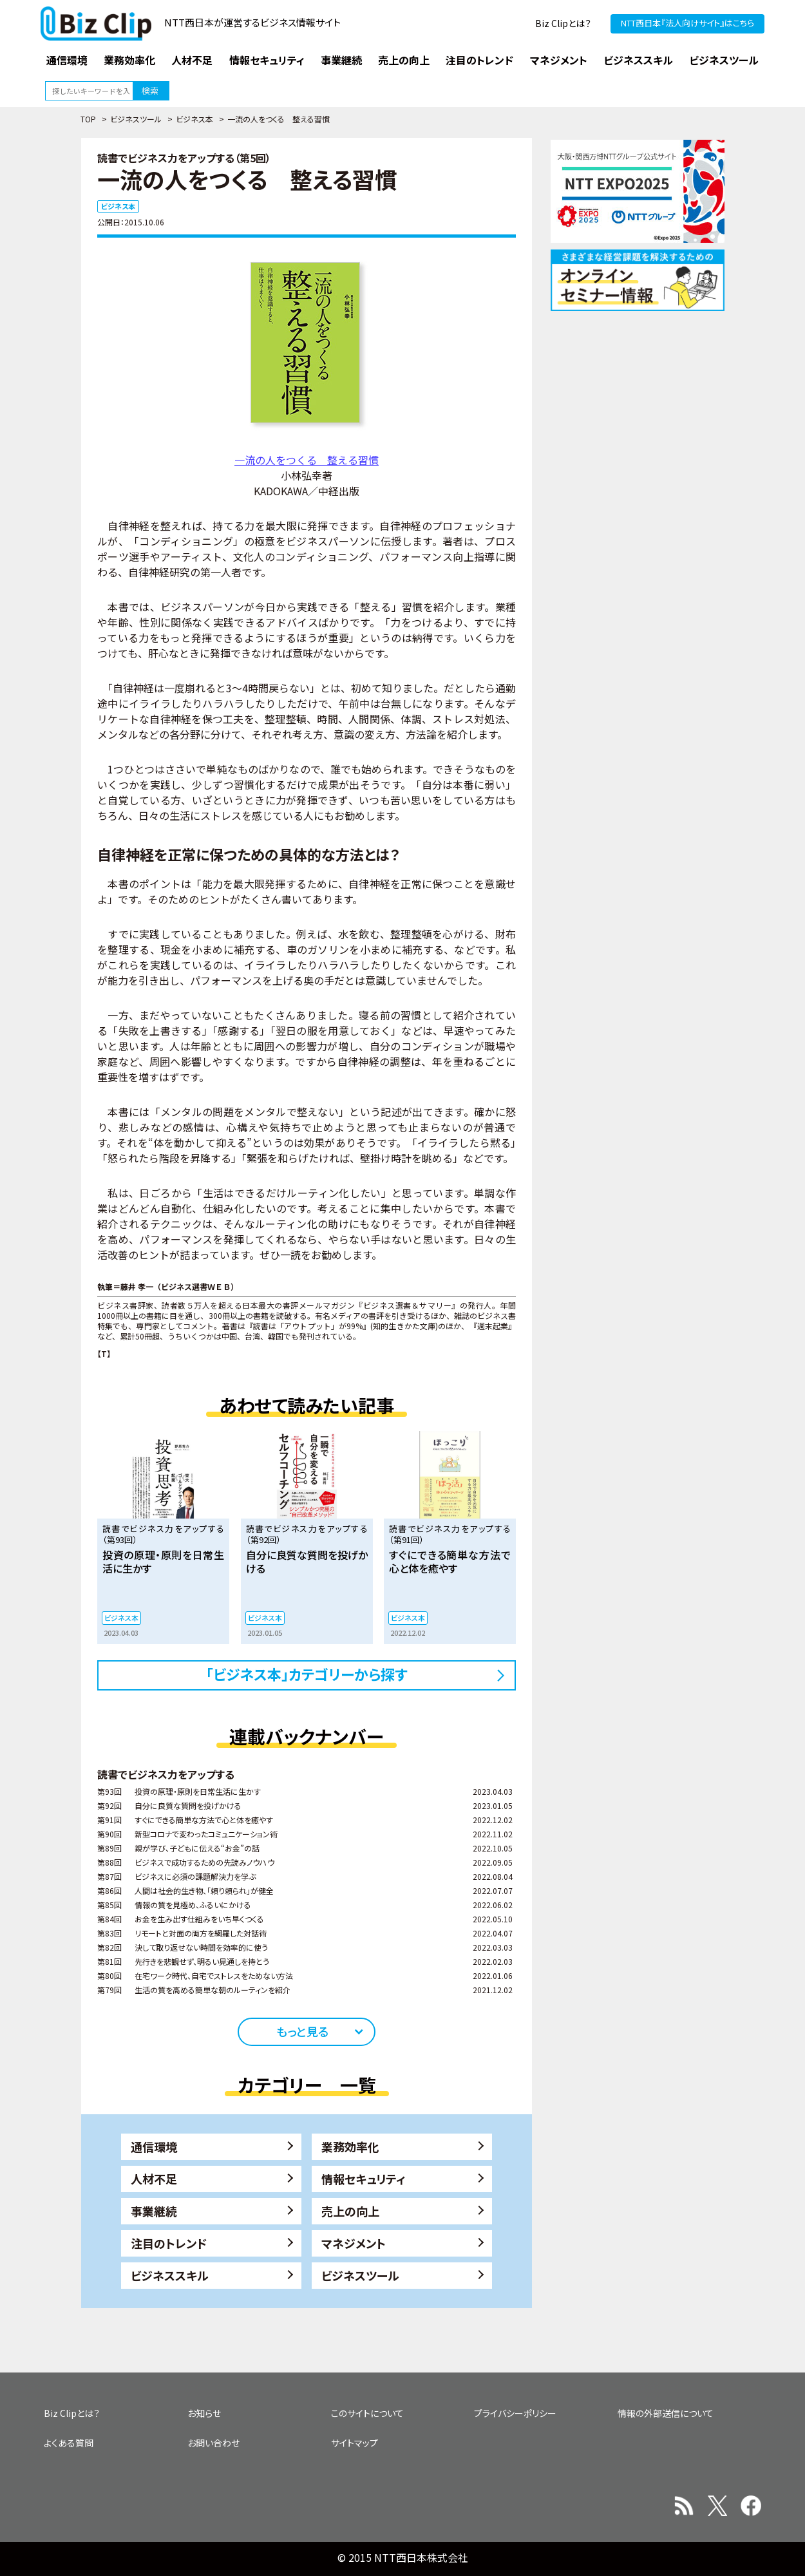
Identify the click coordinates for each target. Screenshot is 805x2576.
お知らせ (204, 2413)
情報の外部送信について (666, 2413)
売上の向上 (350, 2210)
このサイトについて (367, 2413)
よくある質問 (68, 2442)
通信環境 (154, 2146)
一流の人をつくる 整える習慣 (306, 460)
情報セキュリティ (363, 2178)
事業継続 (154, 2210)
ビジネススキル (170, 2275)
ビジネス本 (194, 118)
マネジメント (353, 2243)
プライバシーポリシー (515, 2413)
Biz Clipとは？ (563, 23)
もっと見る (302, 2031)
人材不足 (154, 2178)
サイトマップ (354, 2442)
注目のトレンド (169, 2243)
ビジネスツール (136, 118)
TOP (88, 118)
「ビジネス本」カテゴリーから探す (307, 1673)
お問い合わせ (213, 2442)
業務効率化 (350, 2146)
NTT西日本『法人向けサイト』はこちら (687, 23)
